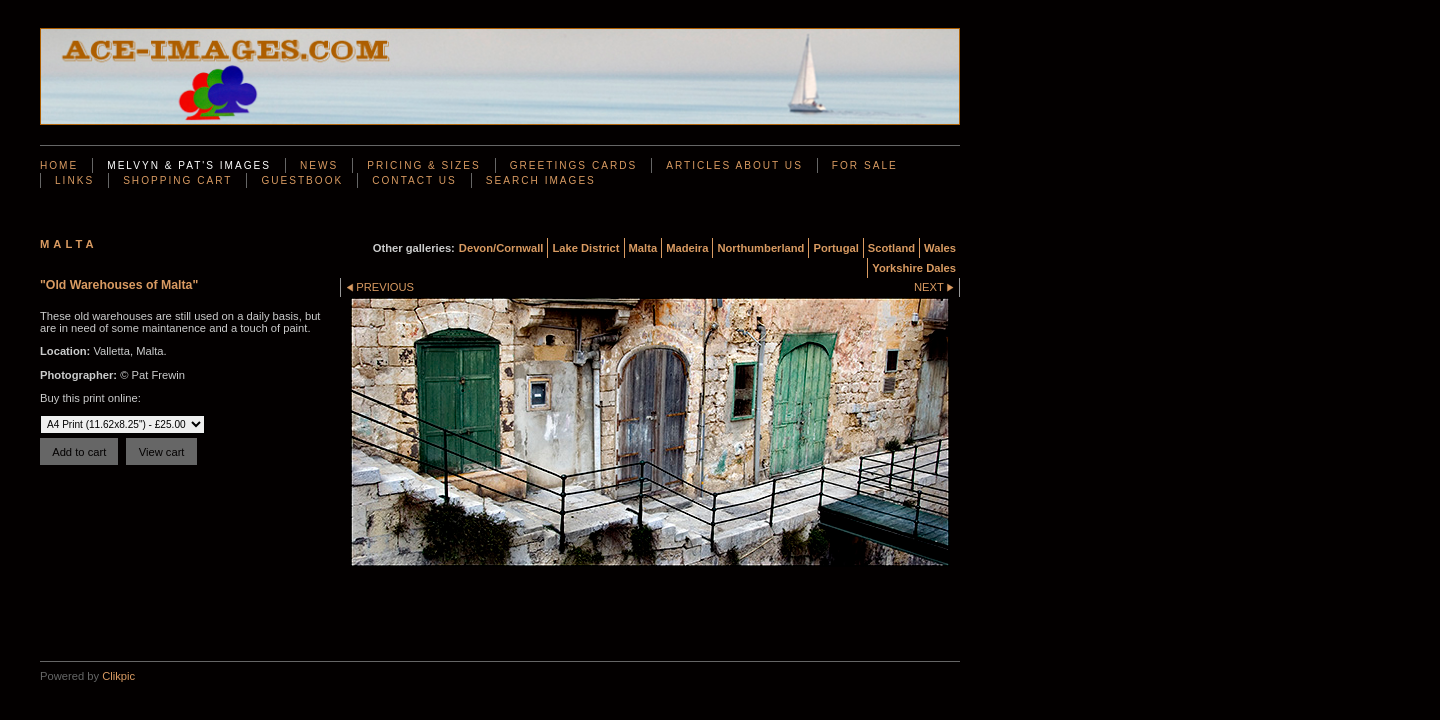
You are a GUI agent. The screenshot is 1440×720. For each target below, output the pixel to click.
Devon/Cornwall (501, 248)
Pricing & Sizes (423, 165)
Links (74, 180)
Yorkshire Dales (914, 268)
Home (59, 165)
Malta (643, 248)
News (319, 165)
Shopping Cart (177, 180)
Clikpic (118, 676)
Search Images (541, 180)
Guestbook (302, 180)
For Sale (865, 165)
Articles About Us (734, 165)
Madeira (687, 248)
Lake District (585, 248)
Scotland (891, 248)
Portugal (835, 248)
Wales (940, 248)
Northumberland (760, 248)
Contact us (414, 180)
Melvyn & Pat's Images (189, 165)
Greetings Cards (573, 165)
